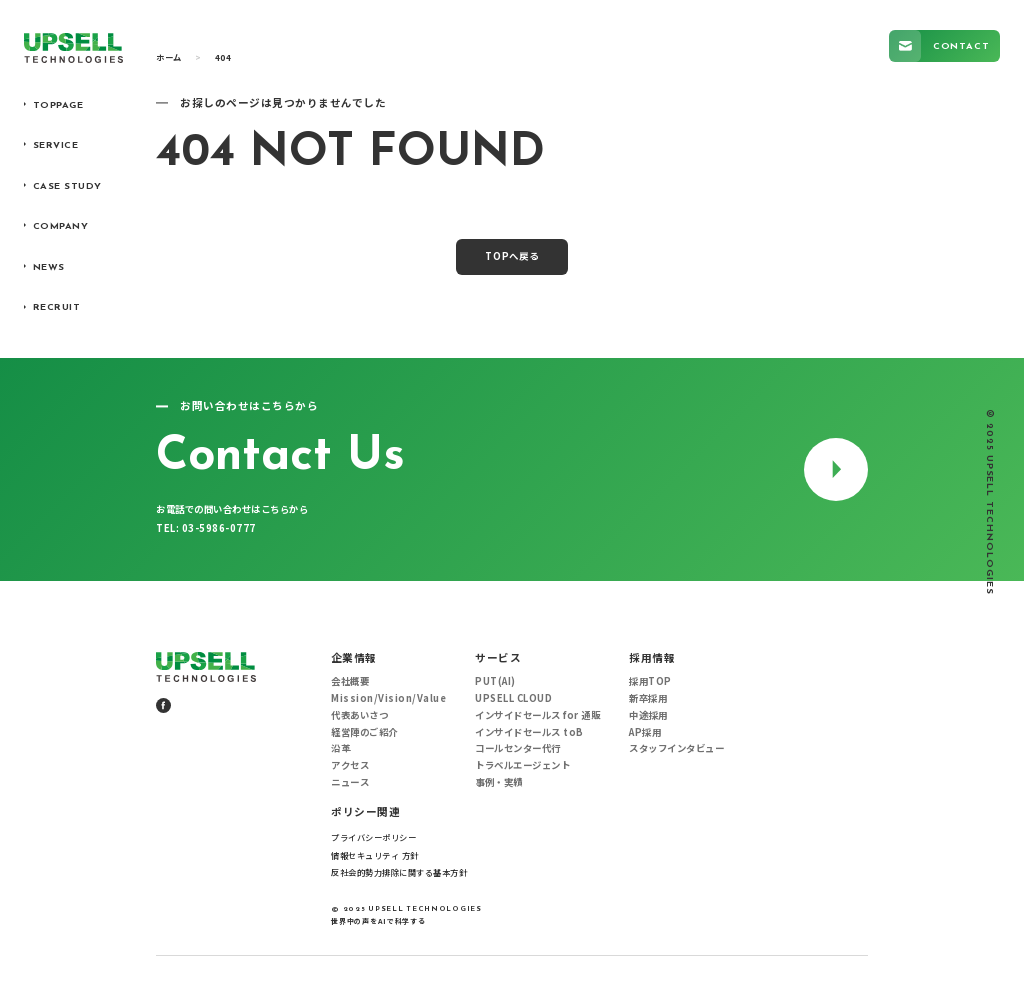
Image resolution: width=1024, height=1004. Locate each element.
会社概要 (350, 681)
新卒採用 (648, 698)
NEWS (49, 267)
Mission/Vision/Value (388, 698)
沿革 (340, 748)
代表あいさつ (359, 715)
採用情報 (652, 658)
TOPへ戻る (512, 256)
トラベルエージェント (522, 765)
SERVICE (56, 145)
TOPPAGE (58, 105)
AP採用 (645, 732)
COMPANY (61, 226)
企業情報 (354, 658)
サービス (498, 658)
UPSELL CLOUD (513, 698)
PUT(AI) (495, 681)
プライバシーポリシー (373, 837)
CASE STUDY (67, 186)
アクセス (350, 765)
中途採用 (648, 715)
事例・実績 (499, 782)
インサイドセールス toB (529, 732)
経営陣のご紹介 (364, 732)
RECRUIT (57, 307)
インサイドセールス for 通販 (537, 715)
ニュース (350, 782)
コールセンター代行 (518, 748)
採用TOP (650, 681)
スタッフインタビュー (676, 748)
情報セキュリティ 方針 (375, 855)
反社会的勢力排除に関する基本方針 (399, 872)
